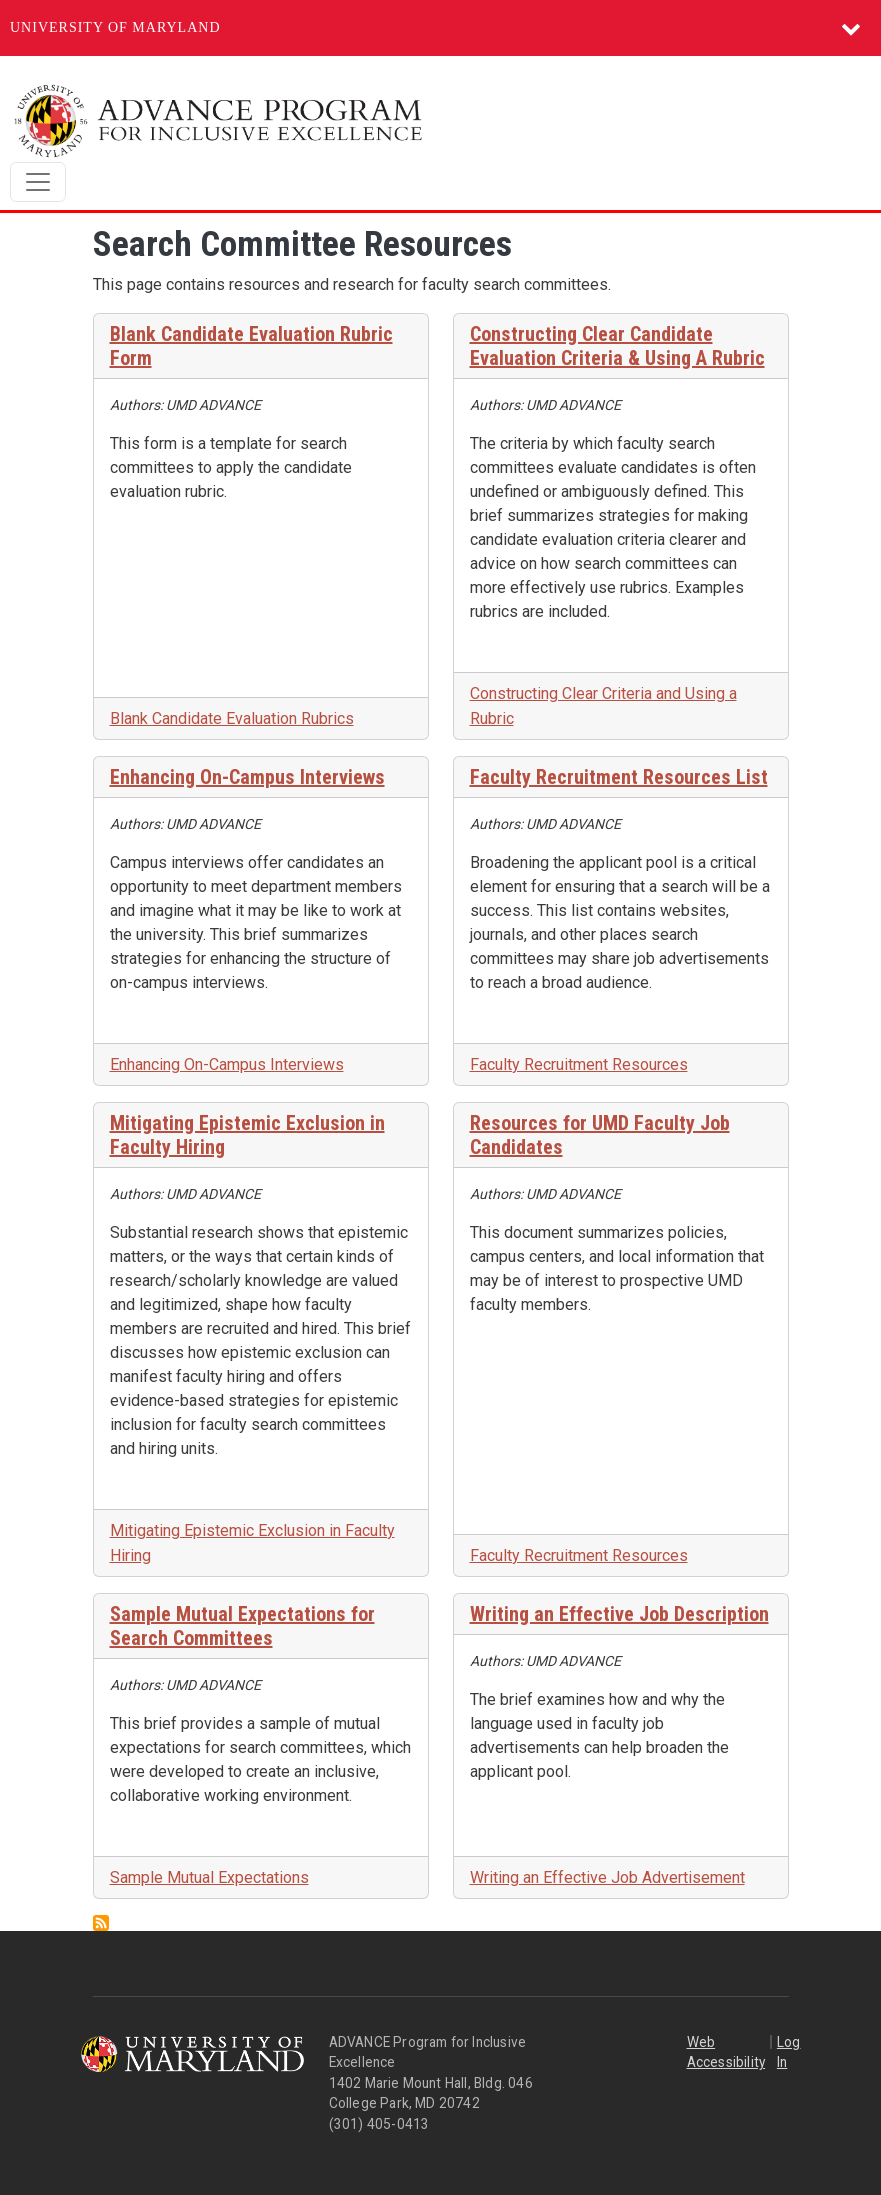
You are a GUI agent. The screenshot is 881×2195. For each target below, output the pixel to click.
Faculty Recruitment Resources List (619, 777)
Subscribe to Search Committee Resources (101, 1923)
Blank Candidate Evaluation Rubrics (232, 718)
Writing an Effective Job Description (619, 1614)
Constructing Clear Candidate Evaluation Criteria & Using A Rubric (617, 346)
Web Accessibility (726, 2052)
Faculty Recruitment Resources (579, 1064)
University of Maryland (115, 27)
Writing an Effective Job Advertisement (607, 1877)
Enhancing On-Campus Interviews (247, 777)
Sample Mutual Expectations (209, 1877)
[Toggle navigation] (38, 182)
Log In (789, 2052)
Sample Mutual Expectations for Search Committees (242, 1626)
